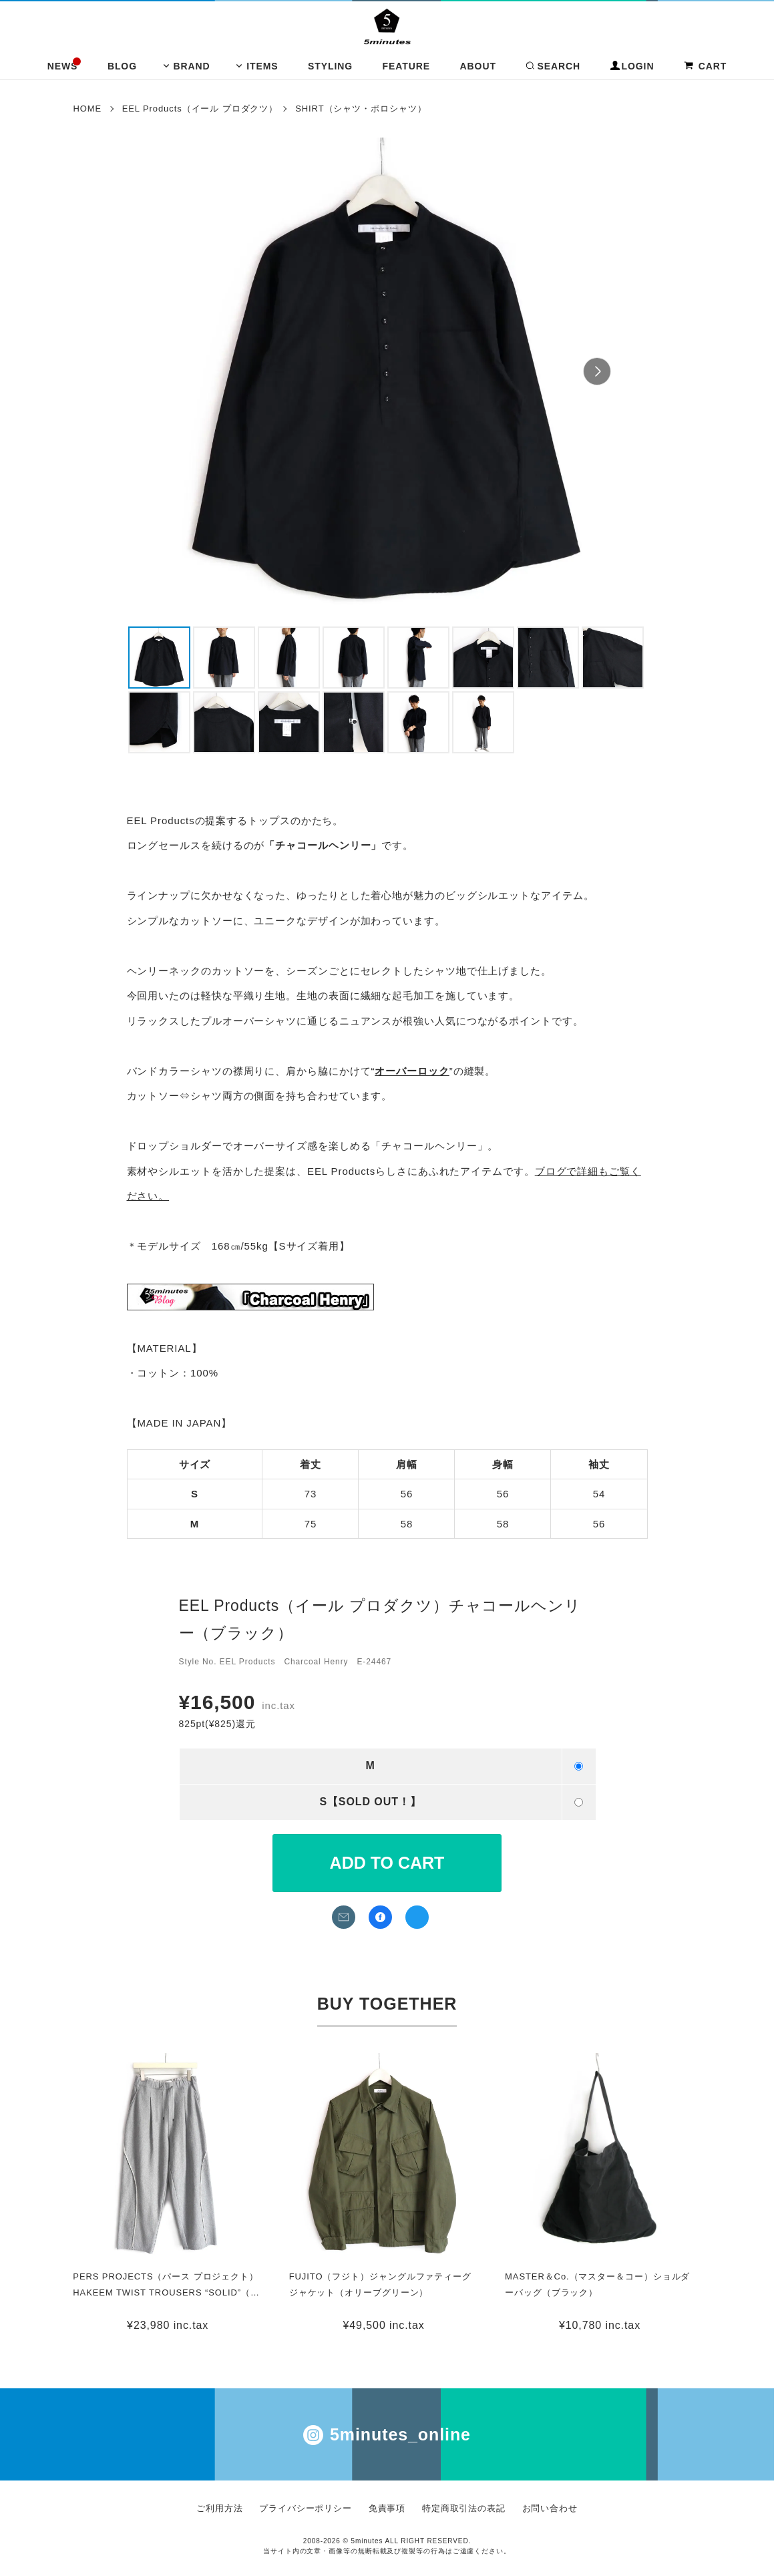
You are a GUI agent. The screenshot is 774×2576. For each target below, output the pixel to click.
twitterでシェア (417, 1917)
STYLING (330, 66)
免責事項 (387, 2508)
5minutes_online (387, 2435)
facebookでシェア (380, 1917)
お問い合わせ (550, 2508)
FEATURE (406, 66)
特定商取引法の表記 (464, 2508)
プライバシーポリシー (305, 2508)
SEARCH (553, 66)
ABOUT (478, 66)
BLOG (122, 66)
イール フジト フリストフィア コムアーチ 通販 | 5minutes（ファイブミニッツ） (387, 26)
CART (705, 66)
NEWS (62, 66)
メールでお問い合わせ (343, 1917)
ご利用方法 (219, 2508)
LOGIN (632, 66)
